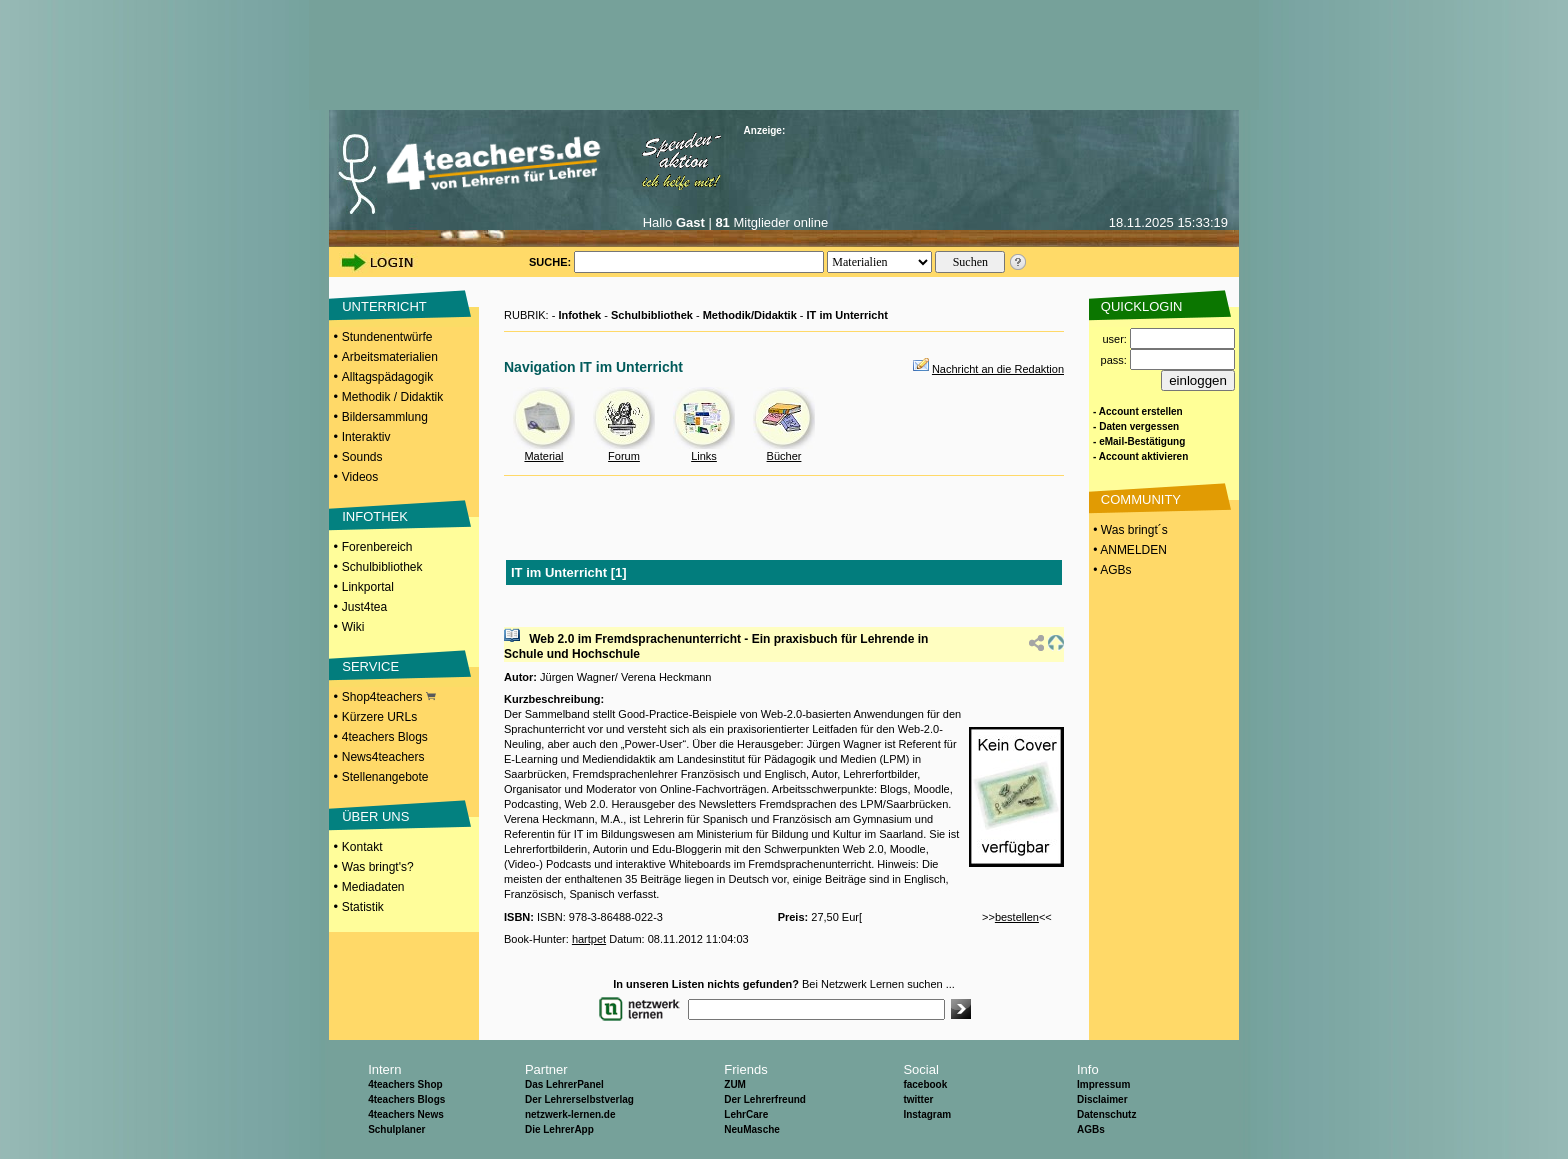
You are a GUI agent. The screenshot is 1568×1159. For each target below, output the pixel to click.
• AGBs (1111, 570)
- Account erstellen (1138, 411)
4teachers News (406, 1114)
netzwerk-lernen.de (570, 1114)
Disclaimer (1102, 1099)
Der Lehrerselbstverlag (579, 1099)
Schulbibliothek (382, 567)
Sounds (362, 457)
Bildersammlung (385, 417)
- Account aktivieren (1140, 456)
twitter (918, 1099)
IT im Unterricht (847, 315)
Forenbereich (377, 547)
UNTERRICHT (384, 306)
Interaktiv (366, 437)
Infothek (579, 315)
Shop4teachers (389, 697)
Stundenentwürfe (387, 337)
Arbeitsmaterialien (390, 357)
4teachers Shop (405, 1084)
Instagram (927, 1114)
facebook (925, 1084)
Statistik (363, 907)
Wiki (353, 627)
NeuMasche (752, 1129)
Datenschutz (1106, 1114)
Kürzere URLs (379, 717)
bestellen (1017, 917)
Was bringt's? (378, 867)
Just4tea (364, 607)
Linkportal (368, 587)
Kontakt (362, 847)
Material (543, 456)
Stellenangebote (385, 777)
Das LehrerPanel (564, 1084)
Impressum (1103, 1084)
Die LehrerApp (559, 1129)
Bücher (784, 456)
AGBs (1091, 1129)
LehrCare (746, 1114)
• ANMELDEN (1128, 550)
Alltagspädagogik (387, 377)
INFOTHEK (375, 516)
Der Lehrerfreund (765, 1099)
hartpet (589, 939)
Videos (360, 477)
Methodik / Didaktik (392, 397)
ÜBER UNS (375, 816)
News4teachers (383, 757)
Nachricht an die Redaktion (998, 369)
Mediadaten (373, 887)
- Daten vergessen (1136, 426)
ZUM (735, 1084)
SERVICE (370, 666)
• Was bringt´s (1129, 530)
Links (704, 456)
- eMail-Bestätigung (1139, 441)
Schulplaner (396, 1129)
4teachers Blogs (385, 737)
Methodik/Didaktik (750, 315)
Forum (624, 456)
